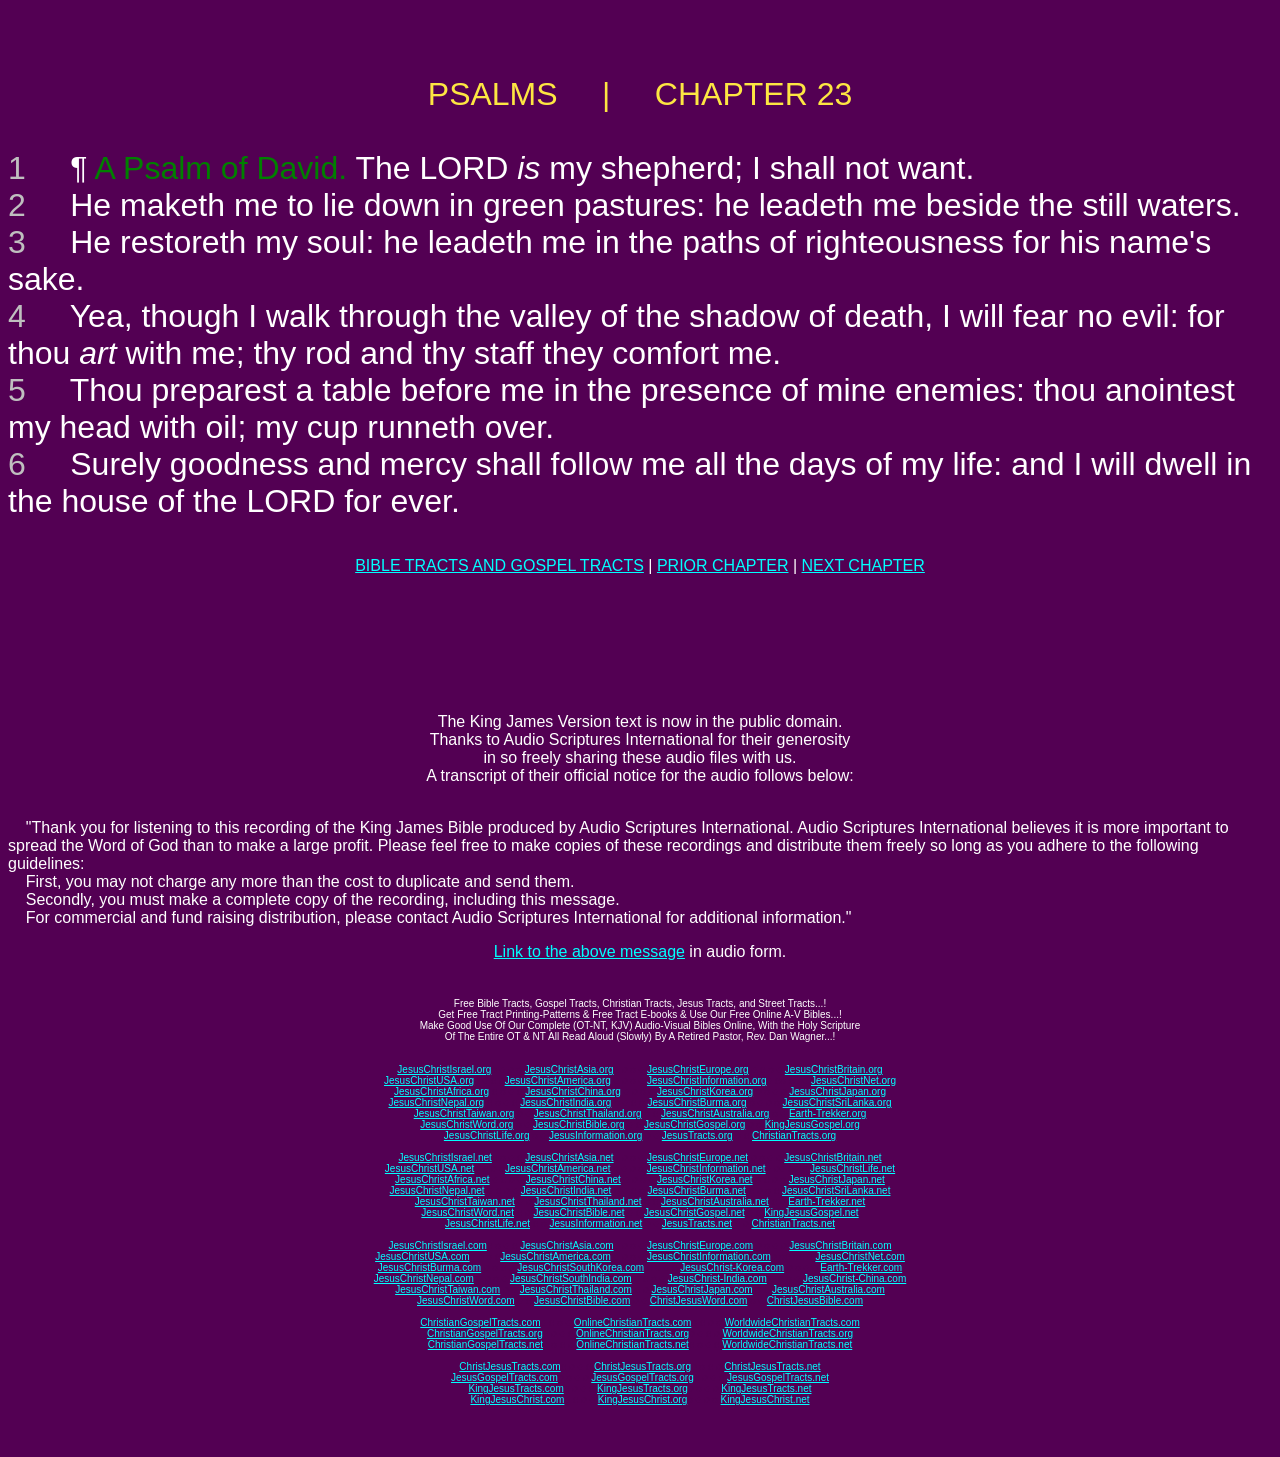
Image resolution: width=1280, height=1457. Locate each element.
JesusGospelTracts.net (778, 1377)
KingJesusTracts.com (516, 1388)
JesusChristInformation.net (706, 1168)
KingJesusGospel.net (811, 1212)
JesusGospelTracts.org (642, 1377)
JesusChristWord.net (467, 1212)
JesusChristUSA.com (422, 1256)
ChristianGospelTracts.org (485, 1333)
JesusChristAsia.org (569, 1069)
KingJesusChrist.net (765, 1399)
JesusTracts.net (697, 1223)
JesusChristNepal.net (437, 1190)
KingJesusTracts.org (642, 1388)
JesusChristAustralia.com (828, 1289)
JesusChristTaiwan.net (465, 1201)
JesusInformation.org (595, 1135)
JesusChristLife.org (487, 1135)
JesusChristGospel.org (694, 1124)
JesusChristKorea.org (705, 1091)
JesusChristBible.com (582, 1300)
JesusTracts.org (697, 1135)
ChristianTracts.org (794, 1135)
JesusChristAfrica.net (442, 1179)
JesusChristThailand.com (576, 1289)
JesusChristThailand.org (588, 1113)
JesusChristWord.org (466, 1124)
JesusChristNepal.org (436, 1102)
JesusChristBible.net (578, 1212)
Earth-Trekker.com (861, 1267)
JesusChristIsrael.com (437, 1245)
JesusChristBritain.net (832, 1157)
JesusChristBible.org (579, 1124)
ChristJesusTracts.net (772, 1366)
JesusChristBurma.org (697, 1102)
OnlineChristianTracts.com (632, 1322)
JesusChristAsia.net (569, 1157)
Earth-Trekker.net (826, 1201)
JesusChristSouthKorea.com (580, 1267)
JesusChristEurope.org (698, 1069)
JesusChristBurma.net (697, 1190)
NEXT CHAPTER (863, 565)
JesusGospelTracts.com (504, 1377)
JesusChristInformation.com (709, 1256)
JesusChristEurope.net (697, 1157)
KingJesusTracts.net (766, 1388)
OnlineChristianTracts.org (632, 1333)
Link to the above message (589, 951)
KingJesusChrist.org (642, 1399)
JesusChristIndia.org (565, 1102)
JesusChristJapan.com (701, 1289)
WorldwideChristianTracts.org (787, 1333)
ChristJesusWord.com (699, 1300)
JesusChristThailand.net (587, 1201)
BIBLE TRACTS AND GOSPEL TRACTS (499, 565)
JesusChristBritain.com (840, 1245)
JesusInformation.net (595, 1223)
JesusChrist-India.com (717, 1278)
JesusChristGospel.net (694, 1212)
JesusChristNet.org (853, 1080)
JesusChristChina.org (573, 1091)
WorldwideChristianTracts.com (792, 1322)
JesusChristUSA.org (429, 1080)
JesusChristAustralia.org (715, 1113)
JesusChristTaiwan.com (447, 1289)
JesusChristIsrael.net (444, 1157)
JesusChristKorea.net (705, 1179)
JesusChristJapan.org (837, 1091)
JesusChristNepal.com (424, 1278)
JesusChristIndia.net (566, 1190)
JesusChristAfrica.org (441, 1091)
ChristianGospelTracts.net (485, 1344)
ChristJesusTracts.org (642, 1366)
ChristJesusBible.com (815, 1300)
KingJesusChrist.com (517, 1399)
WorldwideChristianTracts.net (787, 1344)
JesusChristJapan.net (837, 1179)
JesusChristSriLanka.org (837, 1102)
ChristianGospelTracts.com (480, 1322)
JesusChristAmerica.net (558, 1168)
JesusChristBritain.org (834, 1069)
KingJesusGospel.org (812, 1124)
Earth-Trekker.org (827, 1113)
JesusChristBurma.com (429, 1267)
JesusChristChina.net (573, 1179)
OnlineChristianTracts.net (632, 1344)
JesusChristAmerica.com (555, 1256)
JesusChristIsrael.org (444, 1069)
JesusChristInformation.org (707, 1080)
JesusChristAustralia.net (715, 1201)
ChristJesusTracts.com (509, 1366)
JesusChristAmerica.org (558, 1080)
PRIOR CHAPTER (723, 565)
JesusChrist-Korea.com (732, 1267)
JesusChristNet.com (859, 1256)
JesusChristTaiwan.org (464, 1113)
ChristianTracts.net (793, 1223)
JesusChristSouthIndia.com (571, 1278)
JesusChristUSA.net (429, 1168)
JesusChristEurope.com (700, 1245)
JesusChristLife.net (852, 1168)
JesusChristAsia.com (566, 1245)
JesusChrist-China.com (854, 1278)
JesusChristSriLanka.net (836, 1190)
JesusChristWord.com (466, 1300)
